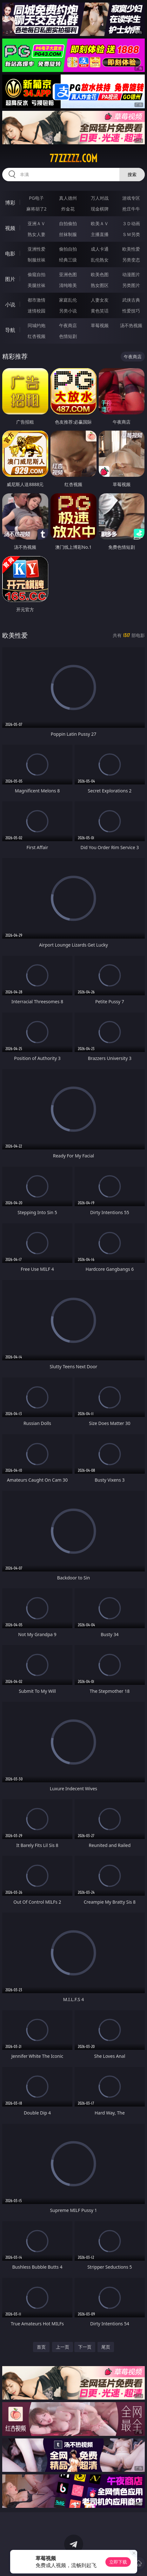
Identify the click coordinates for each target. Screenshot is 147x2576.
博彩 (10, 202)
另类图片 (131, 285)
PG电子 (36, 198)
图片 (10, 279)
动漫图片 (131, 274)
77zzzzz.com (73, 158)
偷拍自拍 (68, 249)
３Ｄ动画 (131, 223)
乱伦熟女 (100, 260)
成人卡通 (100, 249)
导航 (10, 329)
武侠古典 (131, 300)
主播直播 (100, 234)
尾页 (105, 2347)
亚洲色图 (68, 274)
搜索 (132, 174)
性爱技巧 (131, 311)
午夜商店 (68, 325)
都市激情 (36, 300)
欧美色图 (100, 274)
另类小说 (68, 311)
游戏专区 (131, 198)
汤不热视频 (131, 325)
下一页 (84, 2347)
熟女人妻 (36, 234)
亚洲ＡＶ (36, 223)
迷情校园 (36, 311)
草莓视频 (100, 325)
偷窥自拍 (36, 274)
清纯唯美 (68, 285)
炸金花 (68, 209)
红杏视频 (36, 336)
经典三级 (68, 260)
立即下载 (118, 2562)
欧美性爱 (131, 249)
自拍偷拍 (68, 223)
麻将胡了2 (36, 209)
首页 (41, 2347)
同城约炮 (36, 325)
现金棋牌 (100, 209)
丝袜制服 (68, 234)
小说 (10, 304)
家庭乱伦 (68, 300)
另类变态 (131, 260)
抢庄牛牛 (131, 209)
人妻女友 (100, 300)
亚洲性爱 (36, 249)
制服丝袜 (36, 260)
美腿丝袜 (36, 285)
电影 (10, 253)
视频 (10, 228)
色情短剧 (68, 336)
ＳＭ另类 (131, 234)
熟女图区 (100, 285)
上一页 (62, 2347)
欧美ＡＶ (100, 223)
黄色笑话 (100, 311)
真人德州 (68, 198)
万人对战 (100, 198)
